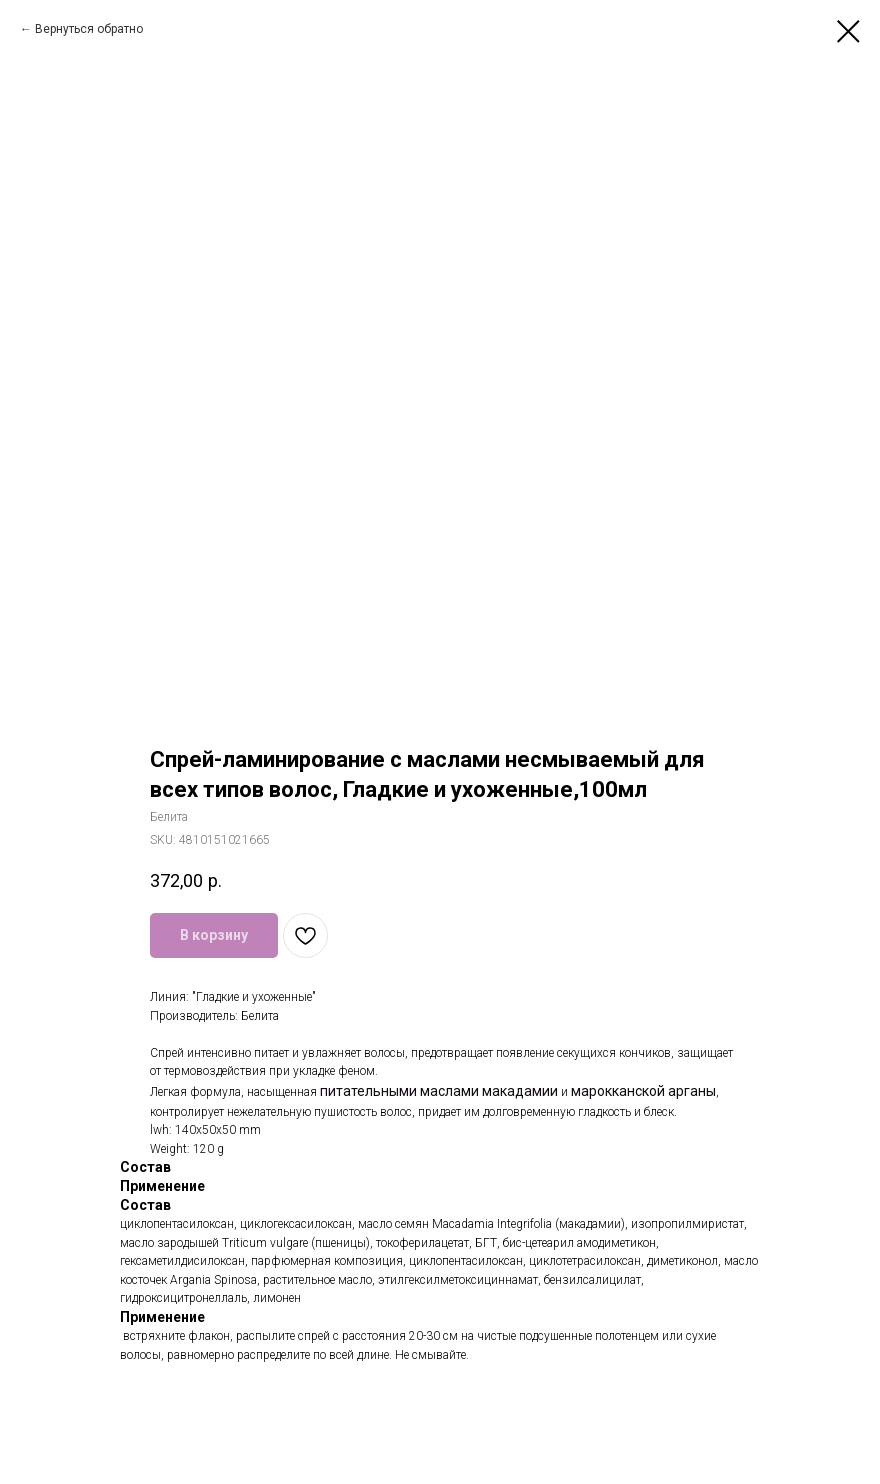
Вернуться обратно (89, 29)
